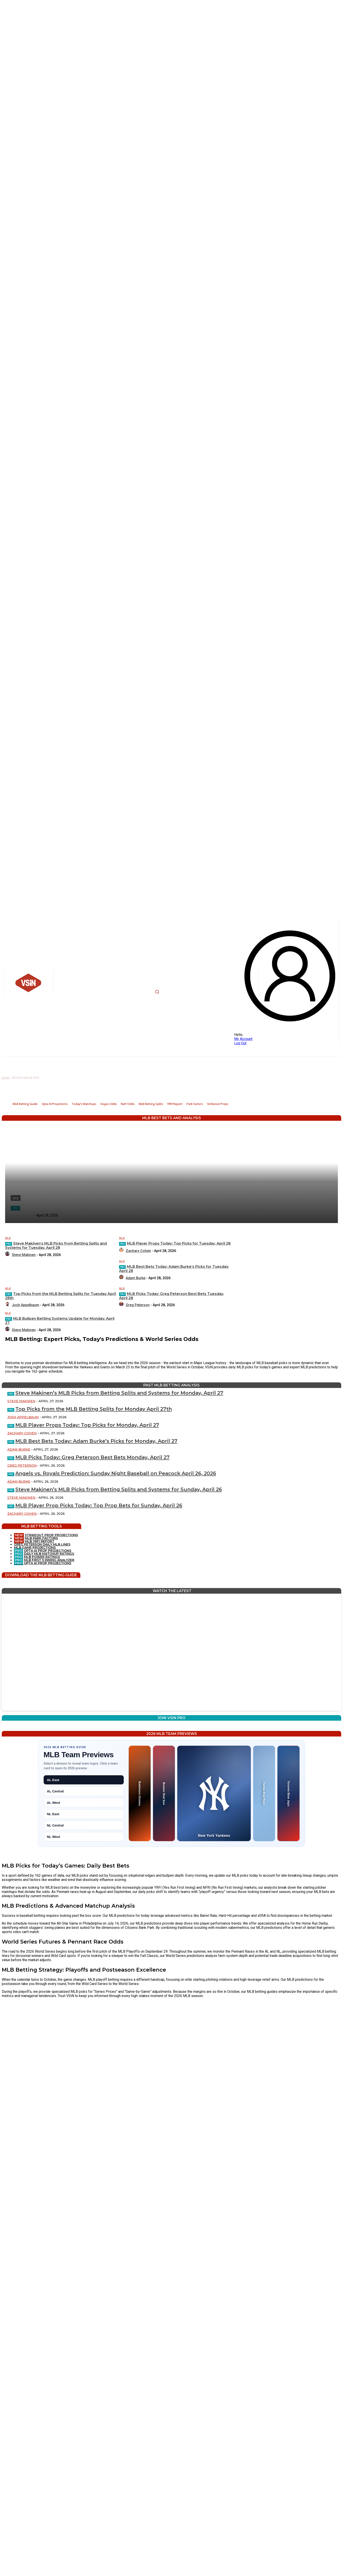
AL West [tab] (53, 1802)
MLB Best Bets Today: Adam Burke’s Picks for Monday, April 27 (96, 1441)
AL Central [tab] (55, 1791)
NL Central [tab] (55, 1825)
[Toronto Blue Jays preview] (288, 1793)
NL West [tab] (53, 1837)
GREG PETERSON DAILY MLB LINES (42, 1544)
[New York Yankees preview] (214, 1793)
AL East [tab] (53, 1780)
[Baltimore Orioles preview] (140, 1793)
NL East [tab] (53, 1814)
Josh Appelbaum (23, 1417)
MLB (8, 1238)
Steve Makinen (21, 1401)
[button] (157, 991)
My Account (243, 1039)
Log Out (240, 1043)
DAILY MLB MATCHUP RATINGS (49, 1554)
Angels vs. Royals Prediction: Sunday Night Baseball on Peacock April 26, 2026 (115, 1473)
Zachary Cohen (22, 1433)
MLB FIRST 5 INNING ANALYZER (49, 1560)
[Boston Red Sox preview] (164, 1793)
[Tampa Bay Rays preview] (264, 1793)
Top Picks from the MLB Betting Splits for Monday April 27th (93, 1409)
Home (6, 1078)
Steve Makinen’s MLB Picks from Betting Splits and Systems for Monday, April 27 (119, 1393)
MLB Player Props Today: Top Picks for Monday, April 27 (87, 1425)
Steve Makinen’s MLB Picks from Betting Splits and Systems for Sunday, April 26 (118, 1489)
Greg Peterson (22, 1465)
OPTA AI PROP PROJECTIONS (42, 1551)
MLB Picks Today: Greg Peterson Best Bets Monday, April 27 (92, 1457)
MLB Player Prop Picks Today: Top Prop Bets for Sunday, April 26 (98, 1505)
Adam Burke (18, 1449)
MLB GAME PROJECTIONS (35, 1548)
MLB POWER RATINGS (42, 1557)
